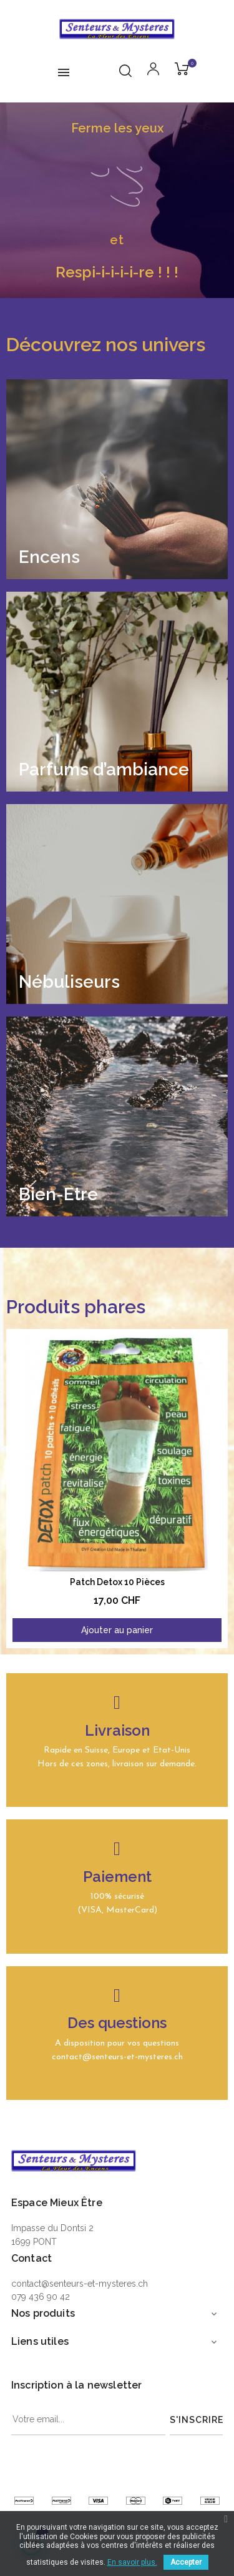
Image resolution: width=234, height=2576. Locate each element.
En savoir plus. (132, 2562)
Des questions (117, 2023)
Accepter (186, 2562)
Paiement (117, 1876)
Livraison (117, 1730)
